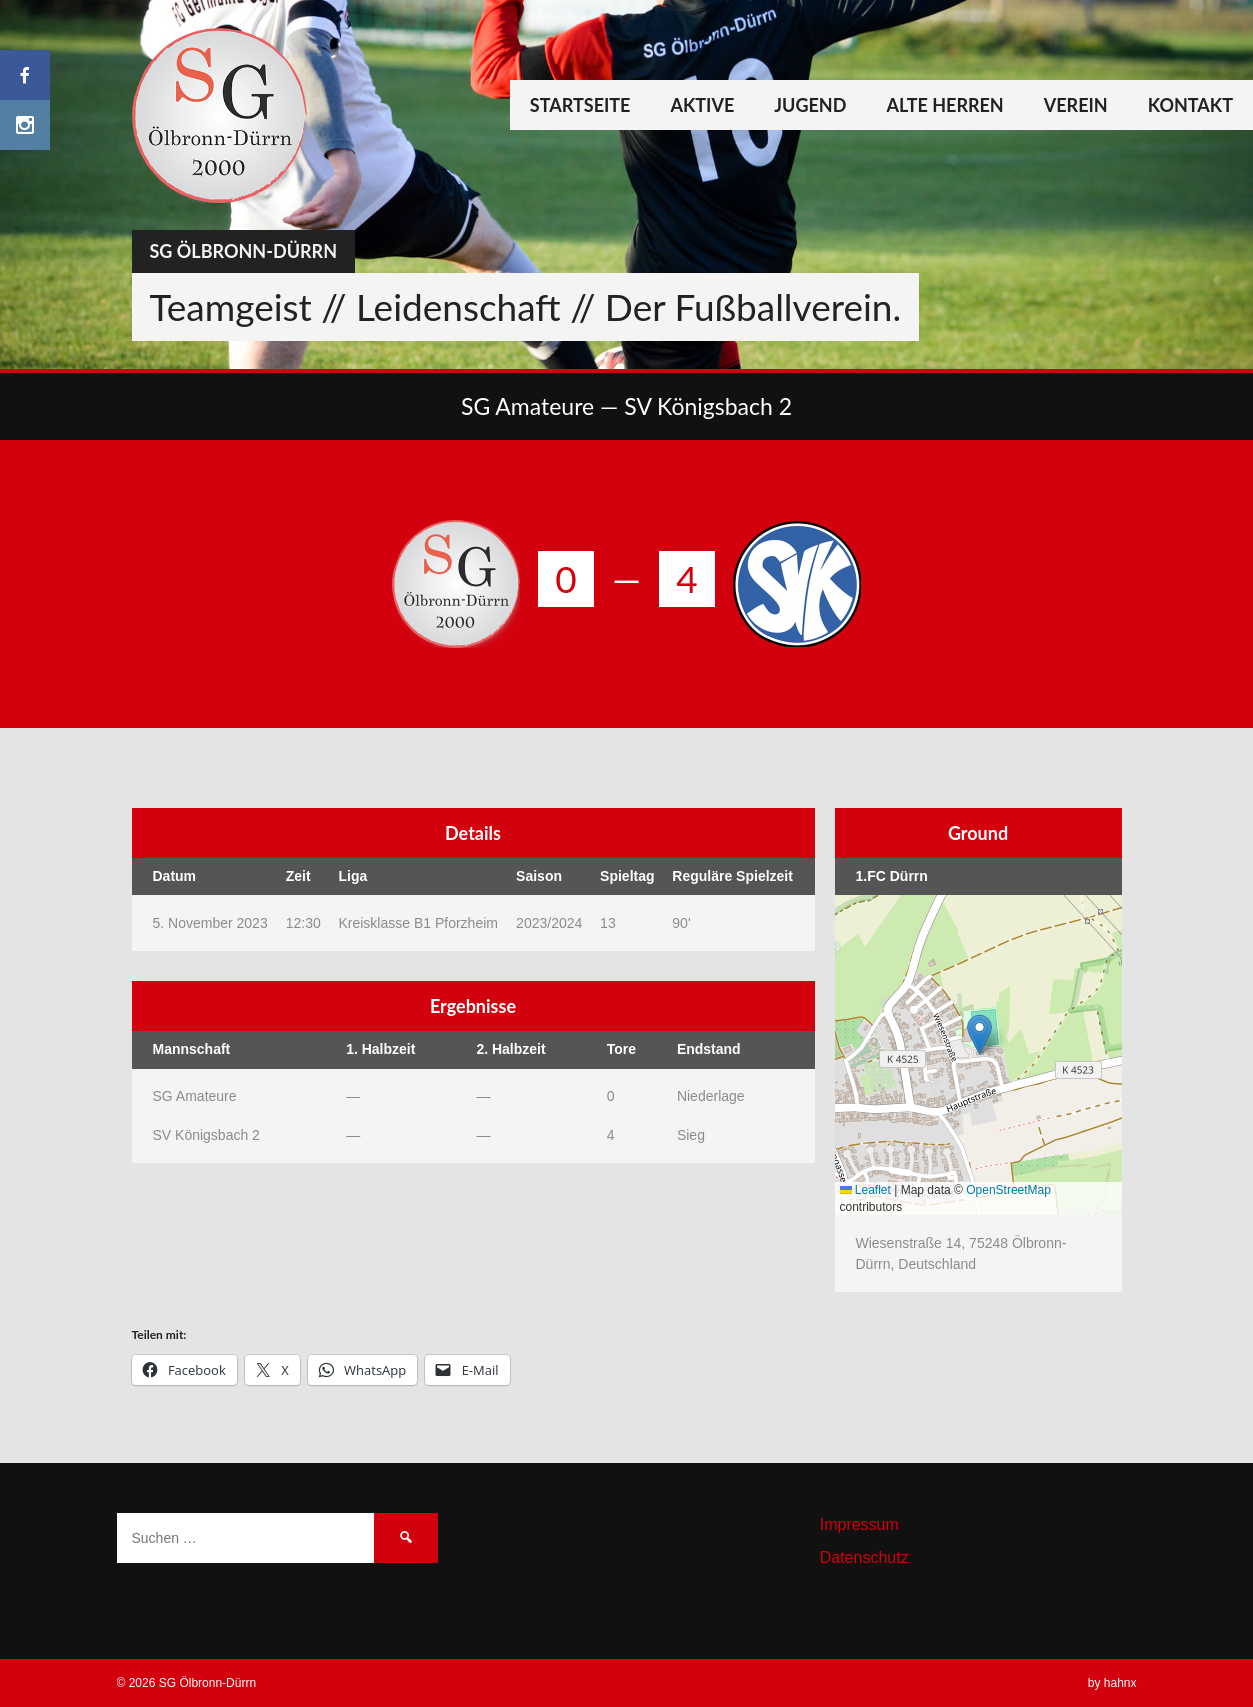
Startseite (580, 105)
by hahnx (1112, 1683)
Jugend (810, 105)
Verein (1076, 105)
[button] (979, 1034)
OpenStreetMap (1008, 1190)
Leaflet (865, 1190)
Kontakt (1190, 105)
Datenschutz (864, 1557)
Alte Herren (944, 105)
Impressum (859, 1524)
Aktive (702, 105)
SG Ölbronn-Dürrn (244, 251)
